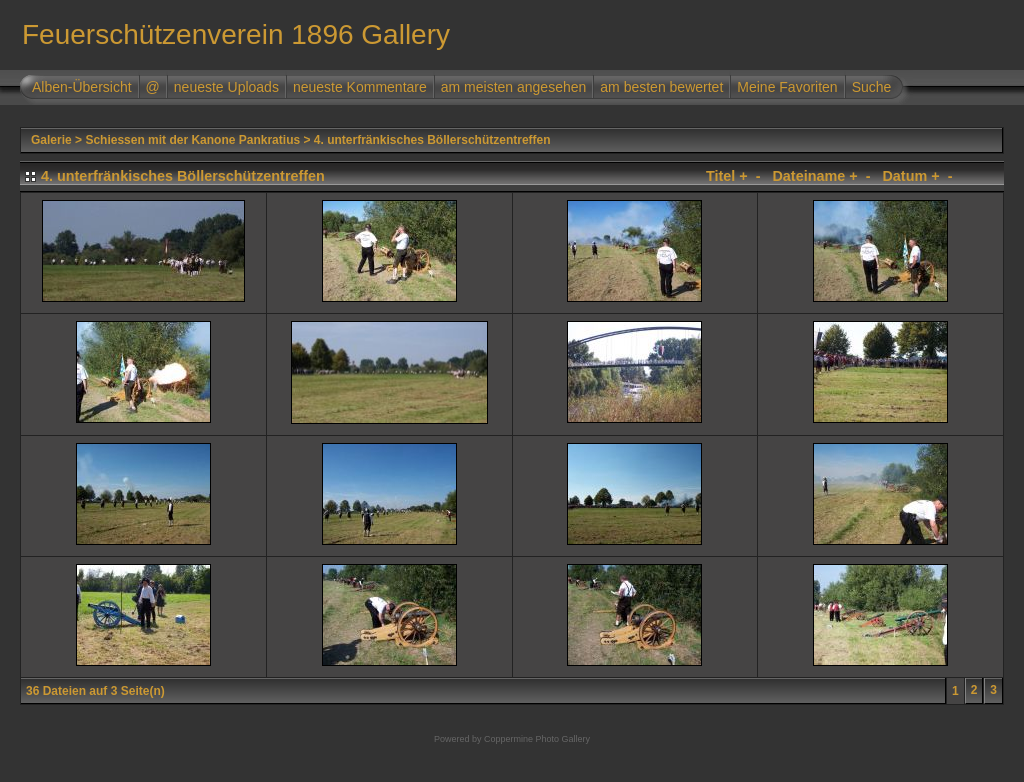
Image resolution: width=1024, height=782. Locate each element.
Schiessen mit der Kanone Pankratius (192, 140)
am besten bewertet (661, 87)
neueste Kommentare (360, 87)
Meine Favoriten (787, 87)
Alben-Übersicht (82, 87)
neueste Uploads (226, 87)
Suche (872, 87)
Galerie (51, 140)
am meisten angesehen (514, 87)
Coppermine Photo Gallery (537, 739)
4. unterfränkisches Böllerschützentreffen (432, 140)
